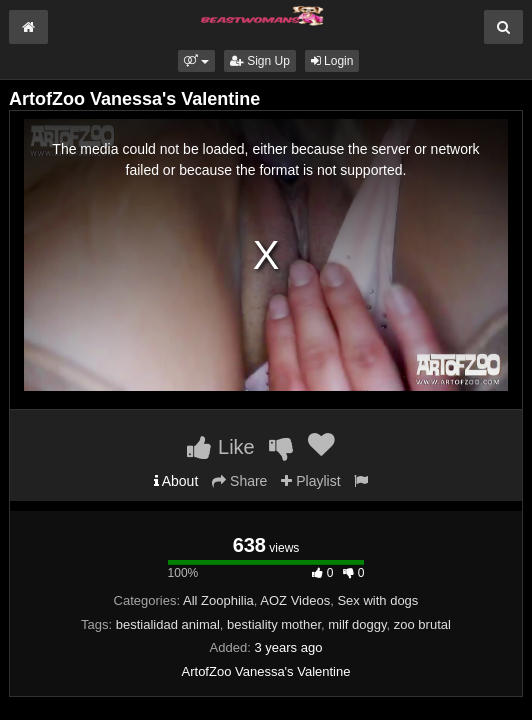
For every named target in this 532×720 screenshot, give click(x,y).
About (176, 481)
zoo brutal (422, 624)
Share (239, 481)
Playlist (310, 481)
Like (220, 447)
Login (332, 61)
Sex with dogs (377, 600)
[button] (196, 61)
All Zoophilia (218, 600)
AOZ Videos (295, 600)
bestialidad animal (168, 624)
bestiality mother (274, 624)
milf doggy (357, 624)
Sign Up (260, 61)
